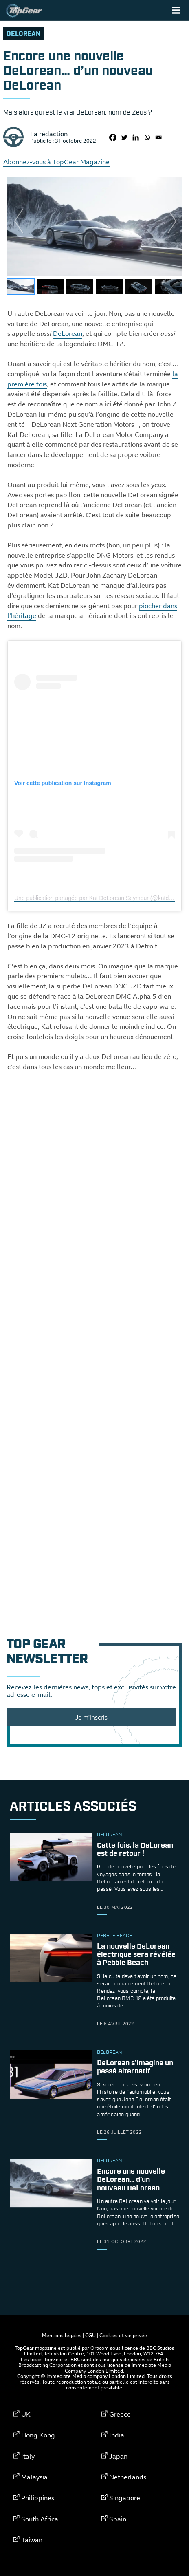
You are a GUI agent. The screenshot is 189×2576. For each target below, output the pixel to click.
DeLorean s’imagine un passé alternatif (135, 2067)
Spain (117, 2518)
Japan (118, 2456)
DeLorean (23, 34)
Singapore (124, 2497)
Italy (28, 2456)
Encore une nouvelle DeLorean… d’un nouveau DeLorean (131, 2180)
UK (26, 2414)
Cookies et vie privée (123, 2335)
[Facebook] (113, 137)
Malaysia (34, 2476)
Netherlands (127, 2476)
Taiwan (31, 2539)
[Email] (158, 137)
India (116, 2434)
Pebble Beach (114, 1936)
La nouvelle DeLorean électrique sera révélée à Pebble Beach (136, 1955)
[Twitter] (124, 137)
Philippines (37, 2497)
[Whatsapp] (147, 137)
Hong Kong (38, 2434)
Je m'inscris (91, 1717)
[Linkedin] (136, 137)
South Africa (39, 2518)
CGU (90, 2335)
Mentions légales (61, 2335)
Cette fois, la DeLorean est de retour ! (135, 1850)
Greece (120, 2414)
